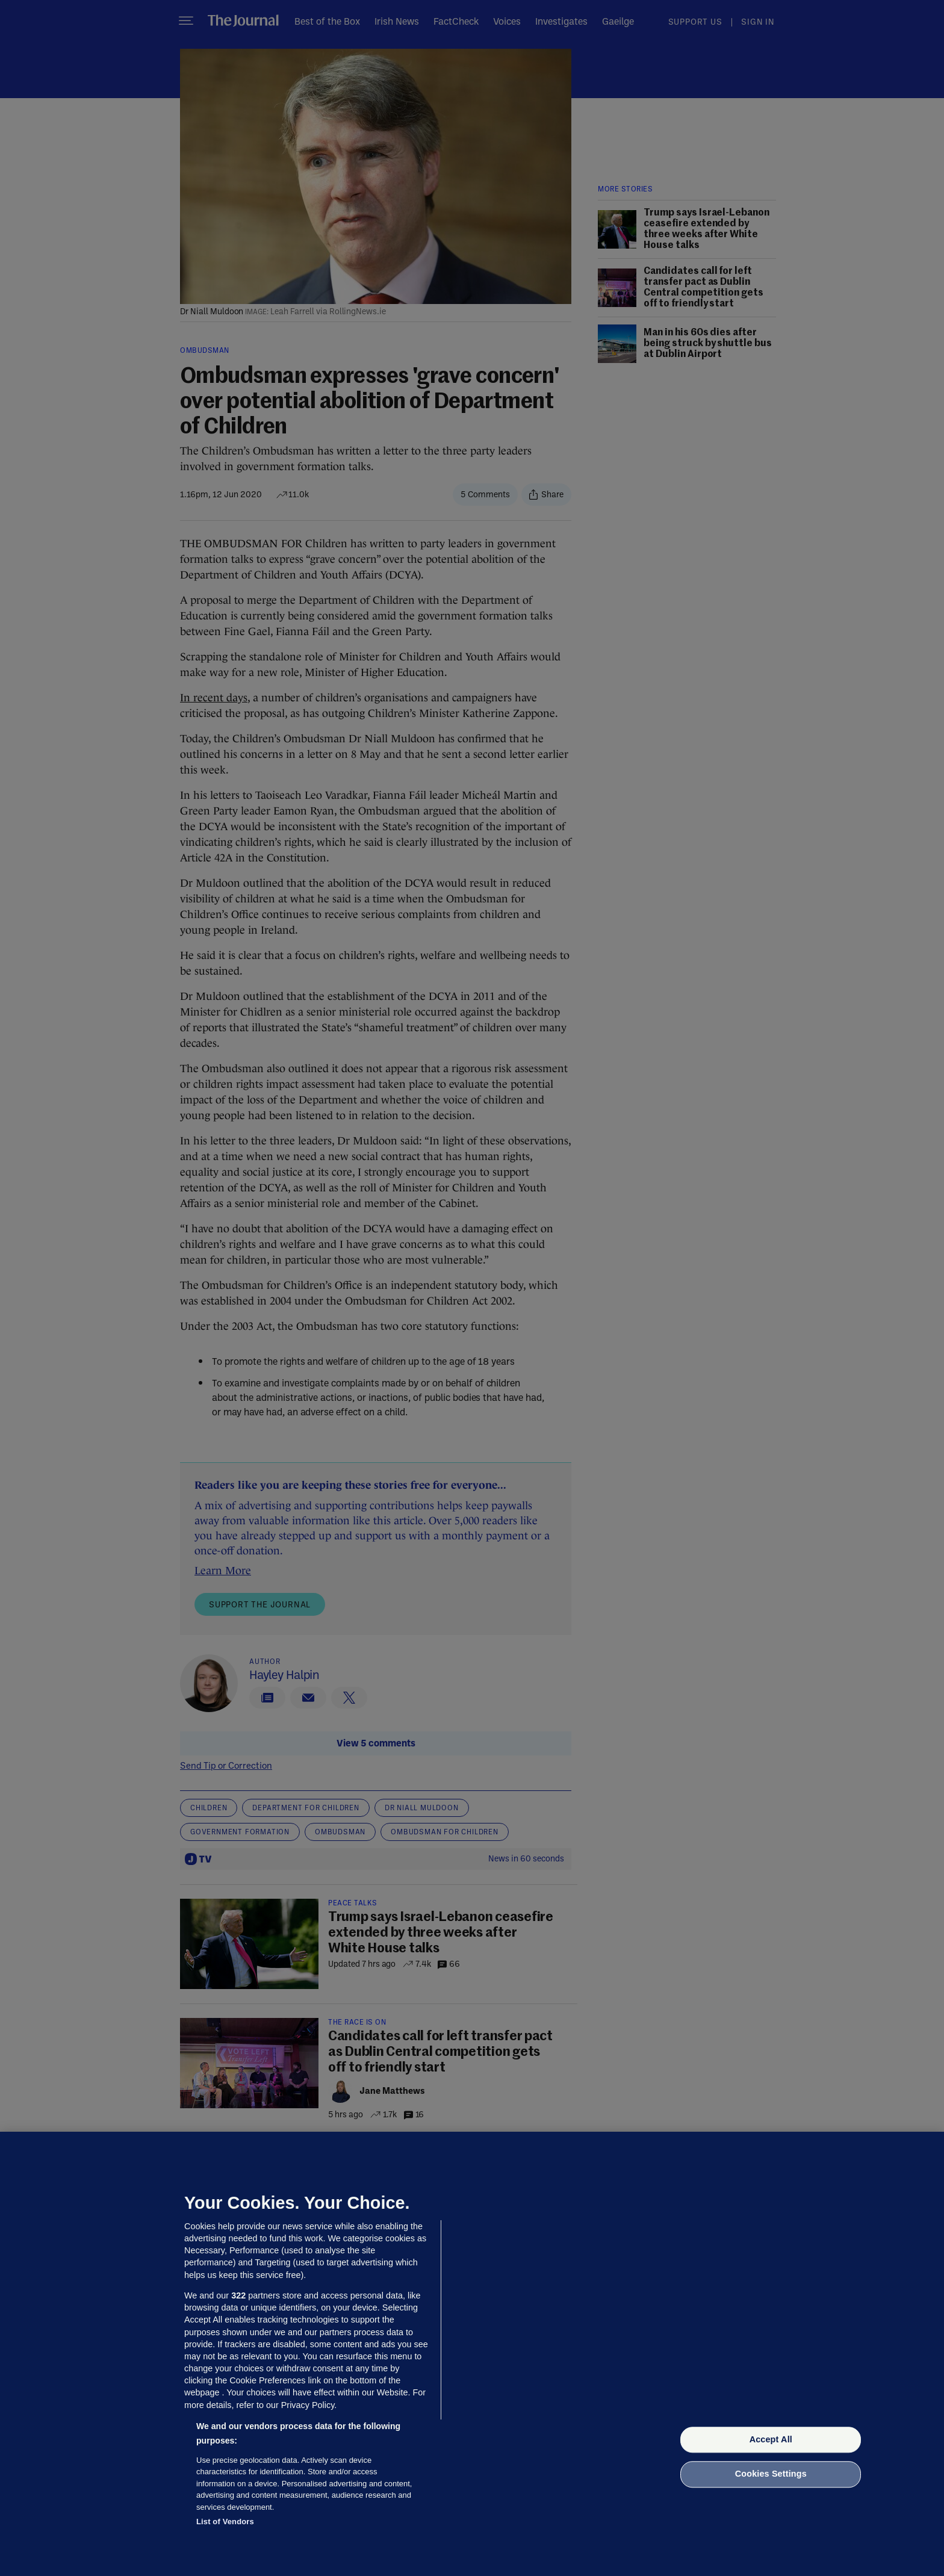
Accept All (771, 2439)
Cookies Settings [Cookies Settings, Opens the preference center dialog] (771, 2474)
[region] (472, 2354)
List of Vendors (225, 2521)
